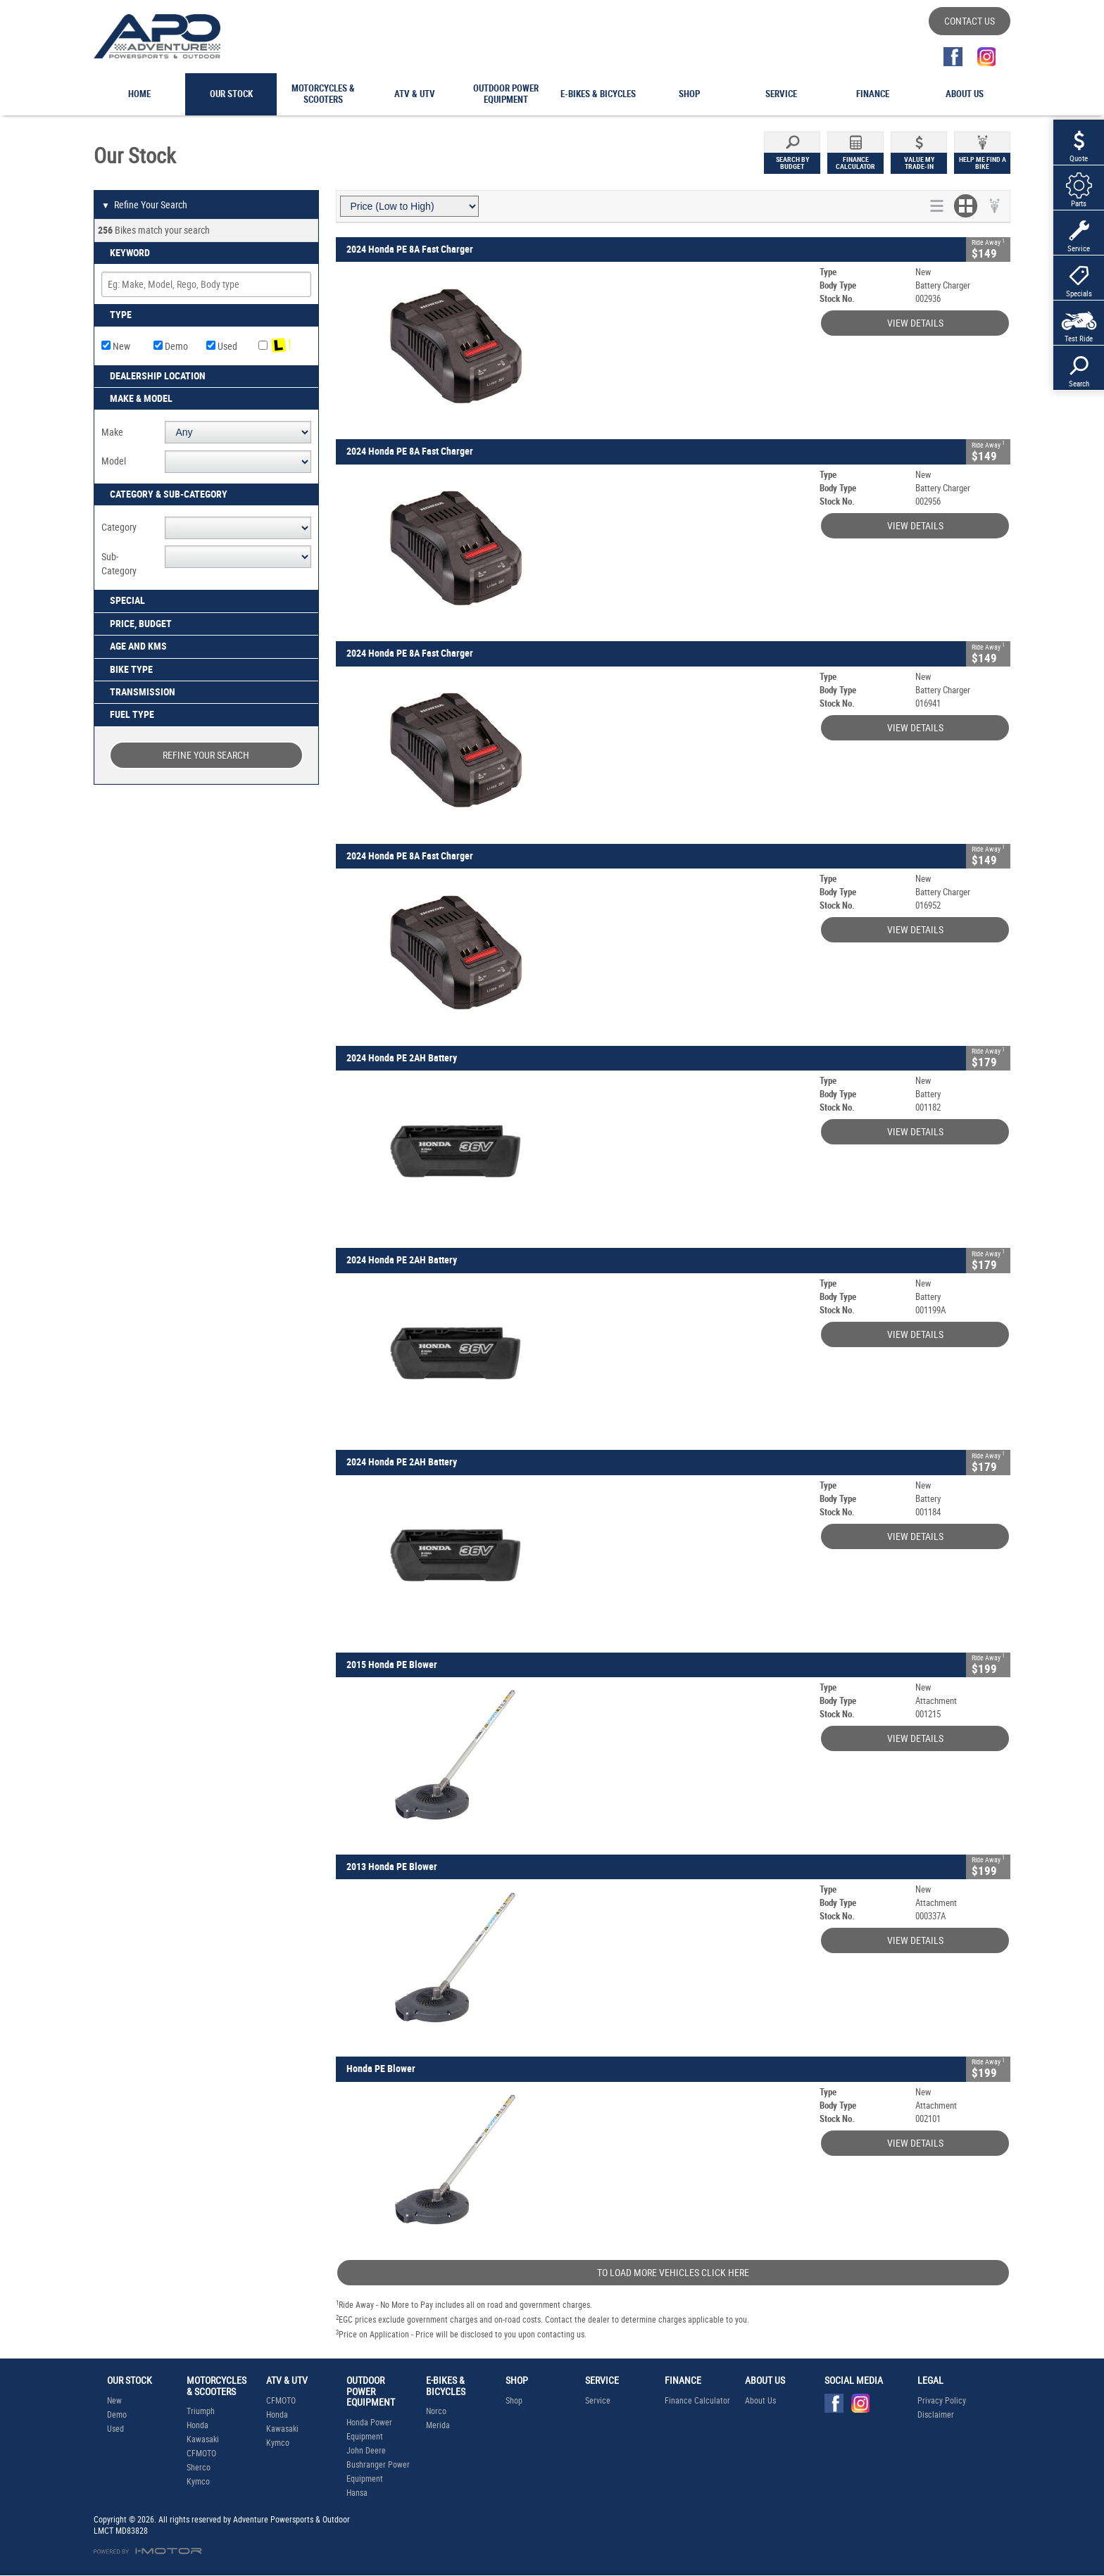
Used (221, 346)
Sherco (199, 2468)
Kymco (198, 2482)
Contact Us (969, 21)
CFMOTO (201, 2453)
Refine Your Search (144, 205)
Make (112, 432)
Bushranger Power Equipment (378, 2472)
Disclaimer (935, 2415)
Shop (514, 2401)
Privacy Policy (941, 2401)
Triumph (201, 2411)
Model (113, 461)
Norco (436, 2411)
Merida (438, 2425)
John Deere (366, 2451)
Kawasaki (203, 2439)
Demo (170, 346)
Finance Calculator (697, 2401)
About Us (760, 2401)
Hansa (357, 2493)
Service (597, 2401)
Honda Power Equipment (369, 2430)
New (115, 346)
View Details (915, 323)
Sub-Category (119, 563)
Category (119, 527)
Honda (197, 2425)
